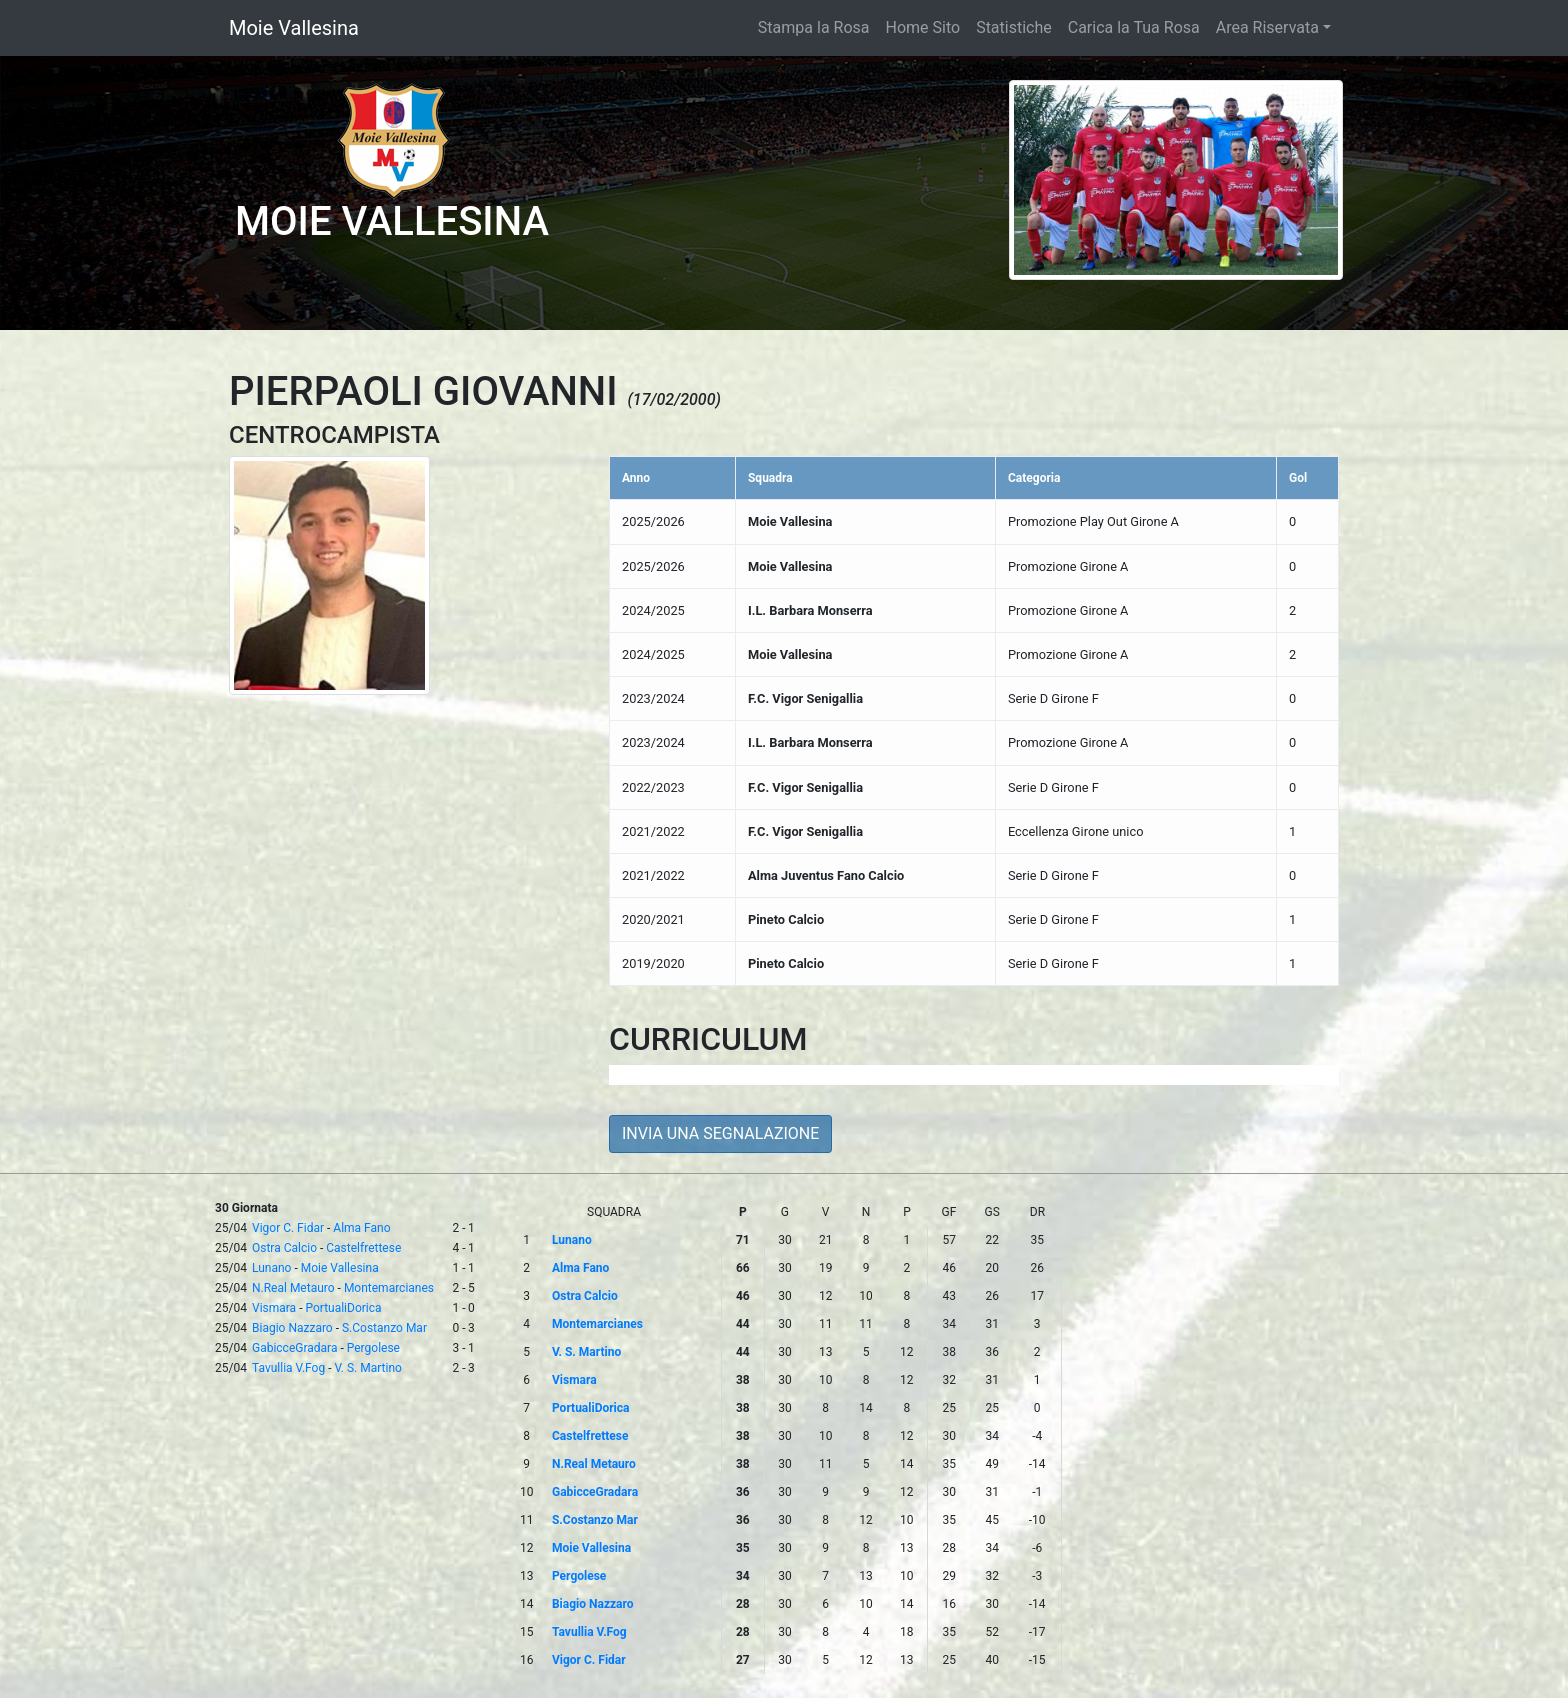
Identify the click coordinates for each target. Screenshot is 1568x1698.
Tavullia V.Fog (288, 1368)
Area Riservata (1267, 27)
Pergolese (373, 1348)
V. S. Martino (367, 1368)
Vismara (274, 1308)
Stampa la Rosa (814, 27)
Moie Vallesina (294, 28)
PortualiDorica (343, 1308)
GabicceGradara (294, 1348)
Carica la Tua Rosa (1134, 27)
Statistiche (1014, 27)
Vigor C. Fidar (288, 1228)
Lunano (271, 1268)
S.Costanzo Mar (384, 1328)
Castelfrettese (363, 1248)
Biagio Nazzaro (292, 1328)
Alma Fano (361, 1228)
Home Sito (923, 27)
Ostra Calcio (284, 1248)
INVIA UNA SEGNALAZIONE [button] (720, 1133)
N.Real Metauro (293, 1288)
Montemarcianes (389, 1288)
